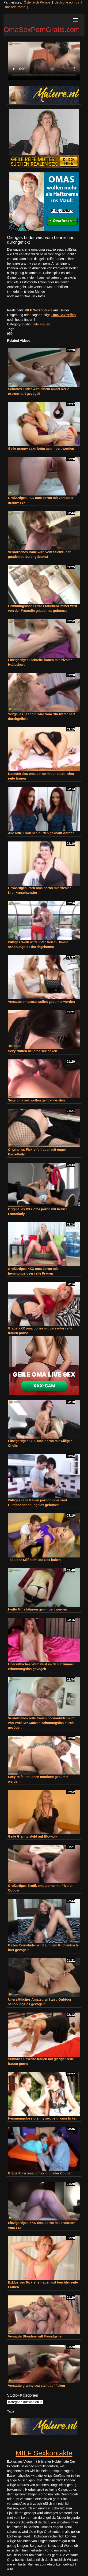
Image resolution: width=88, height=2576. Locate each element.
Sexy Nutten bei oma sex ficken (32, 1051)
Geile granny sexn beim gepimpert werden (41, 448)
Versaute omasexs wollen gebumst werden (41, 1002)
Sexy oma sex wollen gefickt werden (36, 1100)
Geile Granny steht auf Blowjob (32, 1836)
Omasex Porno (14, 7)
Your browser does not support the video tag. (44, 61)
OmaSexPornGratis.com (42, 29)
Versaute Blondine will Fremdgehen (36, 2336)
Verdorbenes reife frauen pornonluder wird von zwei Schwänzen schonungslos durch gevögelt (41, 1722)
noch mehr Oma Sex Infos (26, 296)
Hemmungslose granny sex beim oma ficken (42, 2118)
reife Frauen (41, 324)
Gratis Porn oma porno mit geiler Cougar (40, 2173)
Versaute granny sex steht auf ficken (36, 2385)
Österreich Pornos (37, 2)
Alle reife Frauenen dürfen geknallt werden (41, 833)
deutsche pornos (67, 2)
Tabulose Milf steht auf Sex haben (34, 1560)
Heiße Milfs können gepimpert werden (37, 1609)
